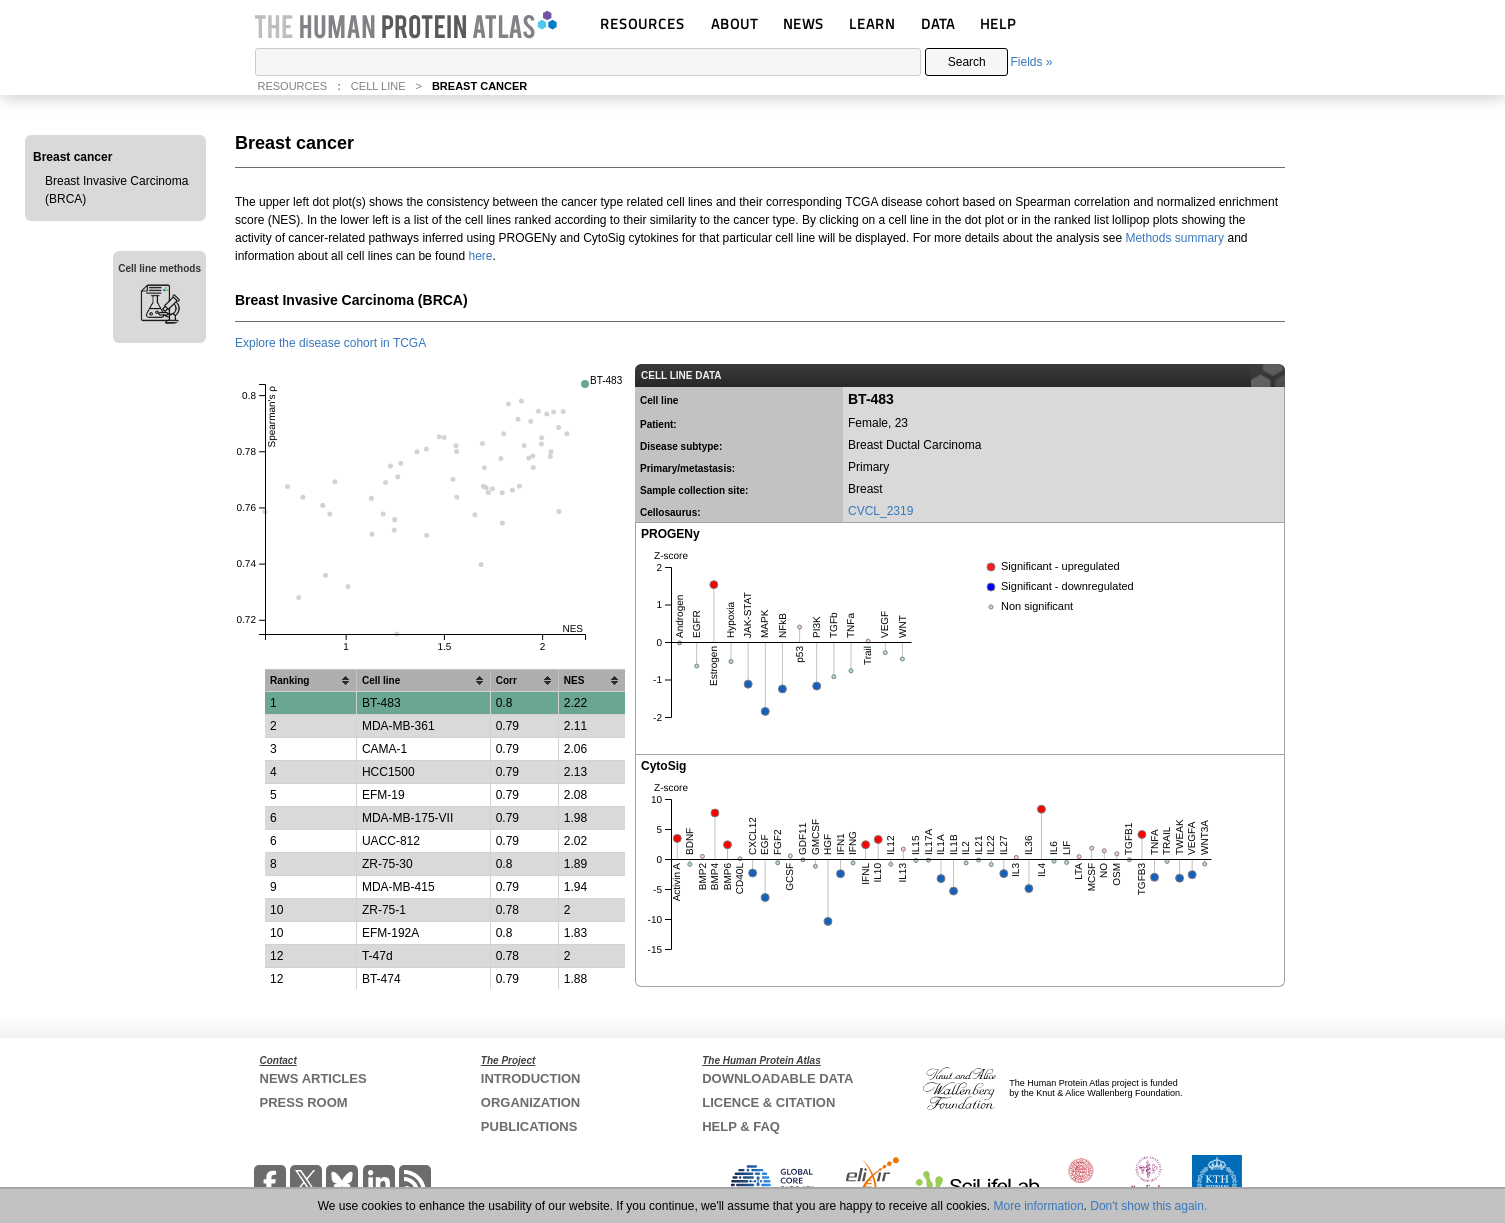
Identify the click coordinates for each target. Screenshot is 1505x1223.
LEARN (872, 23)
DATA (938, 23)
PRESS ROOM (304, 1102)
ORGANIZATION (530, 1102)
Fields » (1031, 62)
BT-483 (606, 380)
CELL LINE (378, 86)
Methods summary (1174, 238)
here (480, 256)
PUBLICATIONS (529, 1126)
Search (967, 62)
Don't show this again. (1148, 1206)
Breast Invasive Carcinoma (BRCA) (116, 190)
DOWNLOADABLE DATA (777, 1078)
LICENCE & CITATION (768, 1102)
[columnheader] (310, 681)
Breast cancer (72, 157)
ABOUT (734, 23)
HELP (998, 23)
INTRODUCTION (531, 1078)
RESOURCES (642, 23)
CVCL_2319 (880, 511)
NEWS (803, 23)
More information (1039, 1206)
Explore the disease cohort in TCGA (330, 343)
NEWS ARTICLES (313, 1078)
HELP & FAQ (741, 1126)
